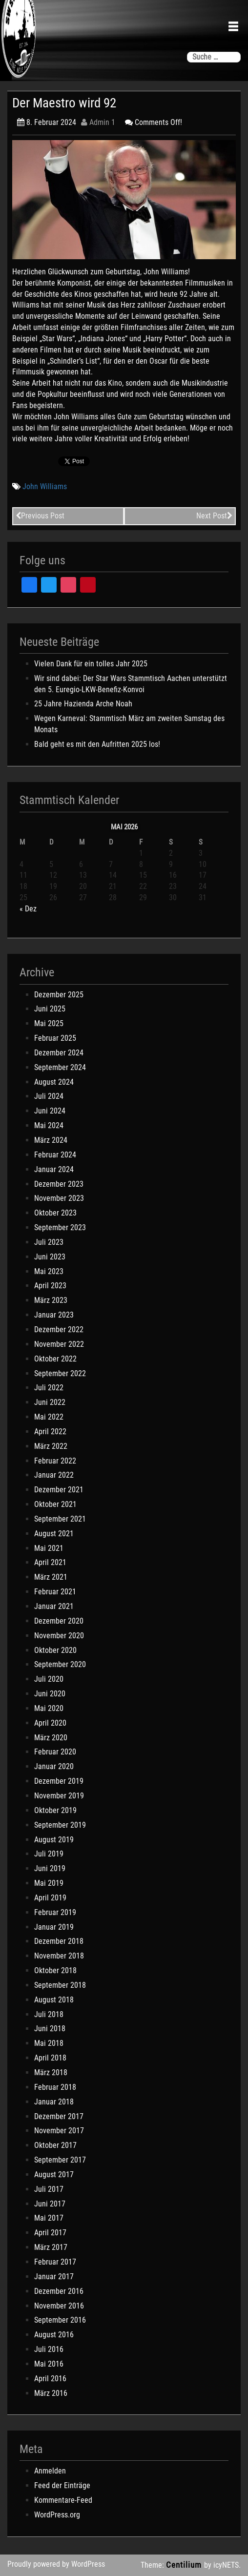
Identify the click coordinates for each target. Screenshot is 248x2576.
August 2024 (54, 1082)
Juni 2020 (49, 1693)
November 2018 (59, 1955)
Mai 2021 (48, 1548)
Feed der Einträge (62, 2485)
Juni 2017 (49, 2203)
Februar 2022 (55, 1460)
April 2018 (50, 2057)
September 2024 (60, 1067)
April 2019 (50, 1897)
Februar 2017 (55, 2262)
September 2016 (60, 2320)
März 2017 (50, 2247)
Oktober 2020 (55, 1650)
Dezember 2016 (58, 2291)
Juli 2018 (48, 2014)
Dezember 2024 (58, 1052)
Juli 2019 (48, 1853)
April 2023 (50, 1285)
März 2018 (50, 2072)
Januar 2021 (54, 1606)
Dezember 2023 (58, 1184)
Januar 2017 (54, 2276)
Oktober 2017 (55, 2145)
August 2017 (54, 2174)
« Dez (28, 908)
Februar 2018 (55, 2087)
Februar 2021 (55, 1591)
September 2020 (60, 1664)
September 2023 (60, 1227)
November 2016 (59, 2305)
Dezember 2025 (58, 994)
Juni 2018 (49, 2028)
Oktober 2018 (55, 1970)
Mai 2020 (48, 1708)
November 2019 (59, 1795)
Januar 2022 (54, 1475)
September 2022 (60, 1373)
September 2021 (60, 1519)
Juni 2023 (49, 1256)
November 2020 (59, 1635)
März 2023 (50, 1300)
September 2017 (60, 2159)
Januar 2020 (54, 1766)
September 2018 (60, 1985)
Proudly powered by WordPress (56, 2564)
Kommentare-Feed (63, 2500)
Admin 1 (98, 122)
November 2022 (59, 1344)
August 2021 (54, 1533)
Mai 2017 (48, 2218)
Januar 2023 (54, 1314)
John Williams (44, 486)
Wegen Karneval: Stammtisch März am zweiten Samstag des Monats (129, 724)
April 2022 (50, 1431)
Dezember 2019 (58, 1781)
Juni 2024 (49, 1110)
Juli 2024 (48, 1096)
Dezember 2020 (58, 1621)
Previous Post (40, 515)
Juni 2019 (49, 1868)
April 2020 (50, 1723)
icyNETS (226, 2565)
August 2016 (54, 2334)
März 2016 (50, 2393)
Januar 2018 (54, 2101)
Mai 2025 (48, 1023)
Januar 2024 (54, 1169)
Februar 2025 (55, 1038)
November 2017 (59, 2130)
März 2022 (50, 1446)
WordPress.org (57, 2514)
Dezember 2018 (58, 1941)
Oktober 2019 (55, 1810)
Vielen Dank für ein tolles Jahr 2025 (90, 663)
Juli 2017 (48, 2189)
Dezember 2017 (58, 2116)
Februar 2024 (55, 1154)
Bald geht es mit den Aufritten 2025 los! (97, 744)
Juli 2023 (48, 1242)
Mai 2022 (48, 1417)
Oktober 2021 (55, 1504)
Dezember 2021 (58, 1489)
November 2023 (59, 1198)
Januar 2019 (54, 1927)
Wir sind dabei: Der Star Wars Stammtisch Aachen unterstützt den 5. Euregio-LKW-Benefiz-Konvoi (130, 684)
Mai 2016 (48, 2364)
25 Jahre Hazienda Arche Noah (83, 703)
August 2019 (54, 1839)
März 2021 (50, 1577)
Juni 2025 (49, 1008)
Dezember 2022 (58, 1329)
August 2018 (54, 1999)
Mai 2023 (48, 1271)
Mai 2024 (48, 1125)
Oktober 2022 (55, 1358)
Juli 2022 (48, 1387)
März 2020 (50, 1737)
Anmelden (50, 2470)
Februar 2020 (55, 1751)
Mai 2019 (48, 1883)
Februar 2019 (55, 1912)
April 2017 (50, 2232)
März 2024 (50, 1140)
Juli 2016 (48, 2349)
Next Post (214, 515)
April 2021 (50, 1562)
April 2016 (50, 2378)
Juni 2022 (49, 1402)
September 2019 (60, 1825)
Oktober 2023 (55, 1212)
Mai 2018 (48, 2043)
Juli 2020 (48, 1679)
